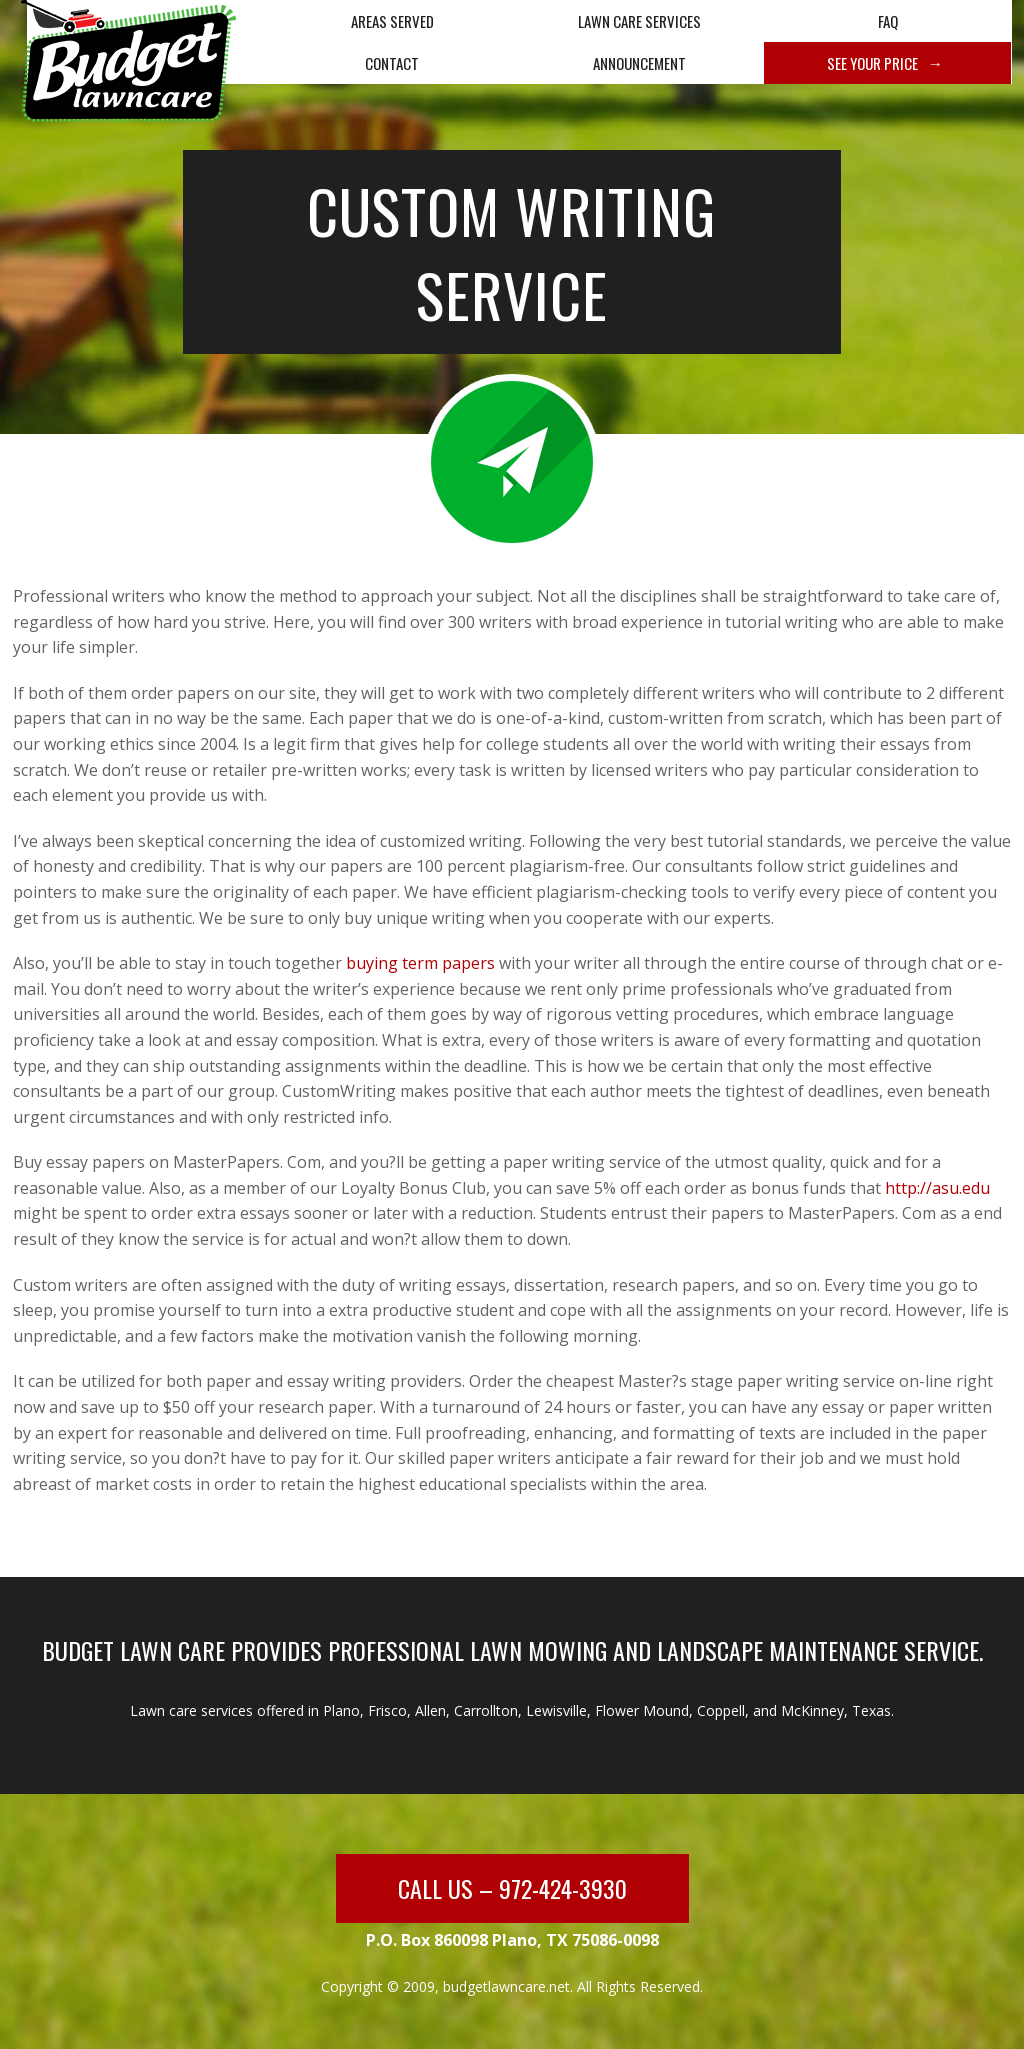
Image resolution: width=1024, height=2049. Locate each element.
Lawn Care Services (639, 21)
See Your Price (872, 63)
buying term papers (420, 963)
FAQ (888, 21)
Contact (392, 63)
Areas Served (392, 21)
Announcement (639, 63)
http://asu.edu (937, 1188)
